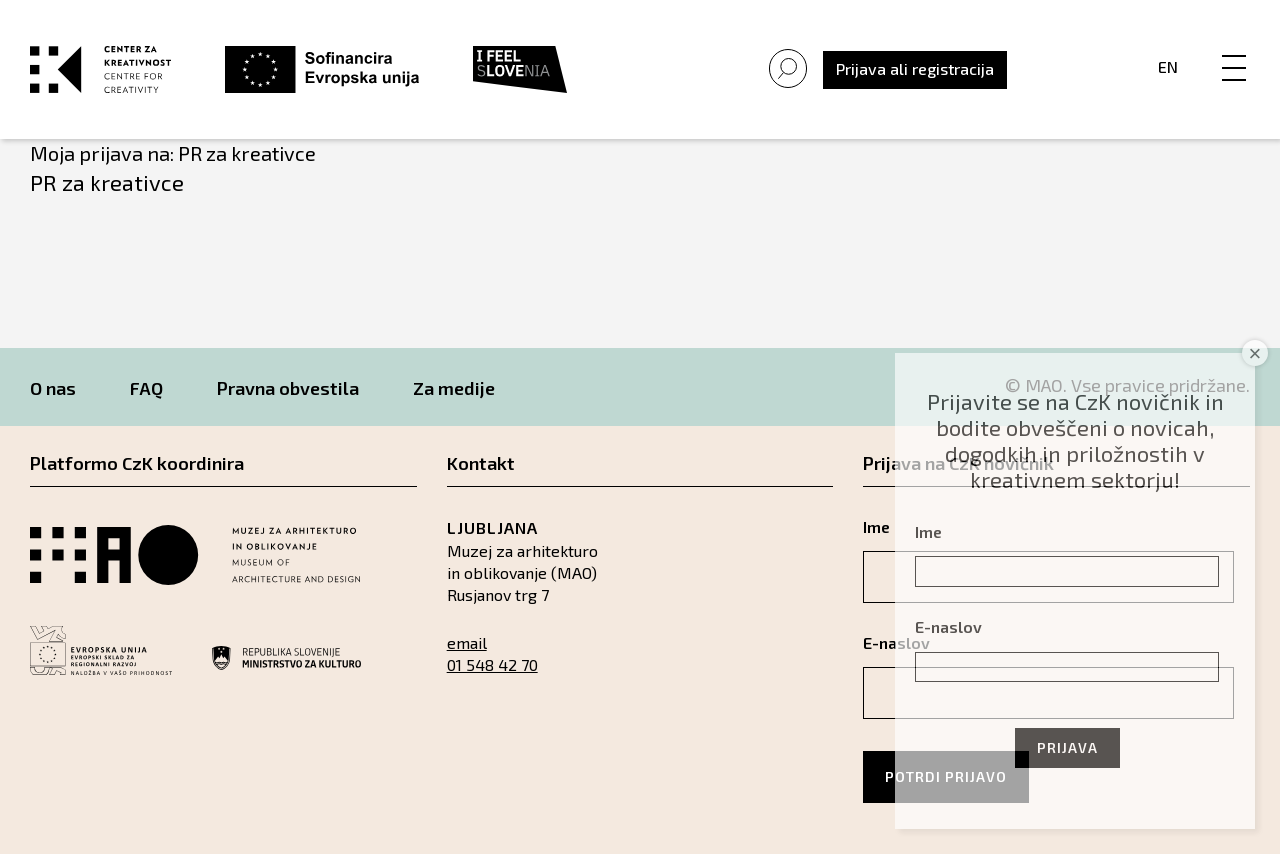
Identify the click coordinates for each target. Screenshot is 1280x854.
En (1168, 66)
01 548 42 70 (492, 664)
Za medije (454, 388)
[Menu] (1234, 47)
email (467, 642)
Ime (928, 531)
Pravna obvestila (288, 388)
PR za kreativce (107, 182)
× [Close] (1255, 353)
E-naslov (948, 626)
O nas (53, 388)
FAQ (146, 388)
